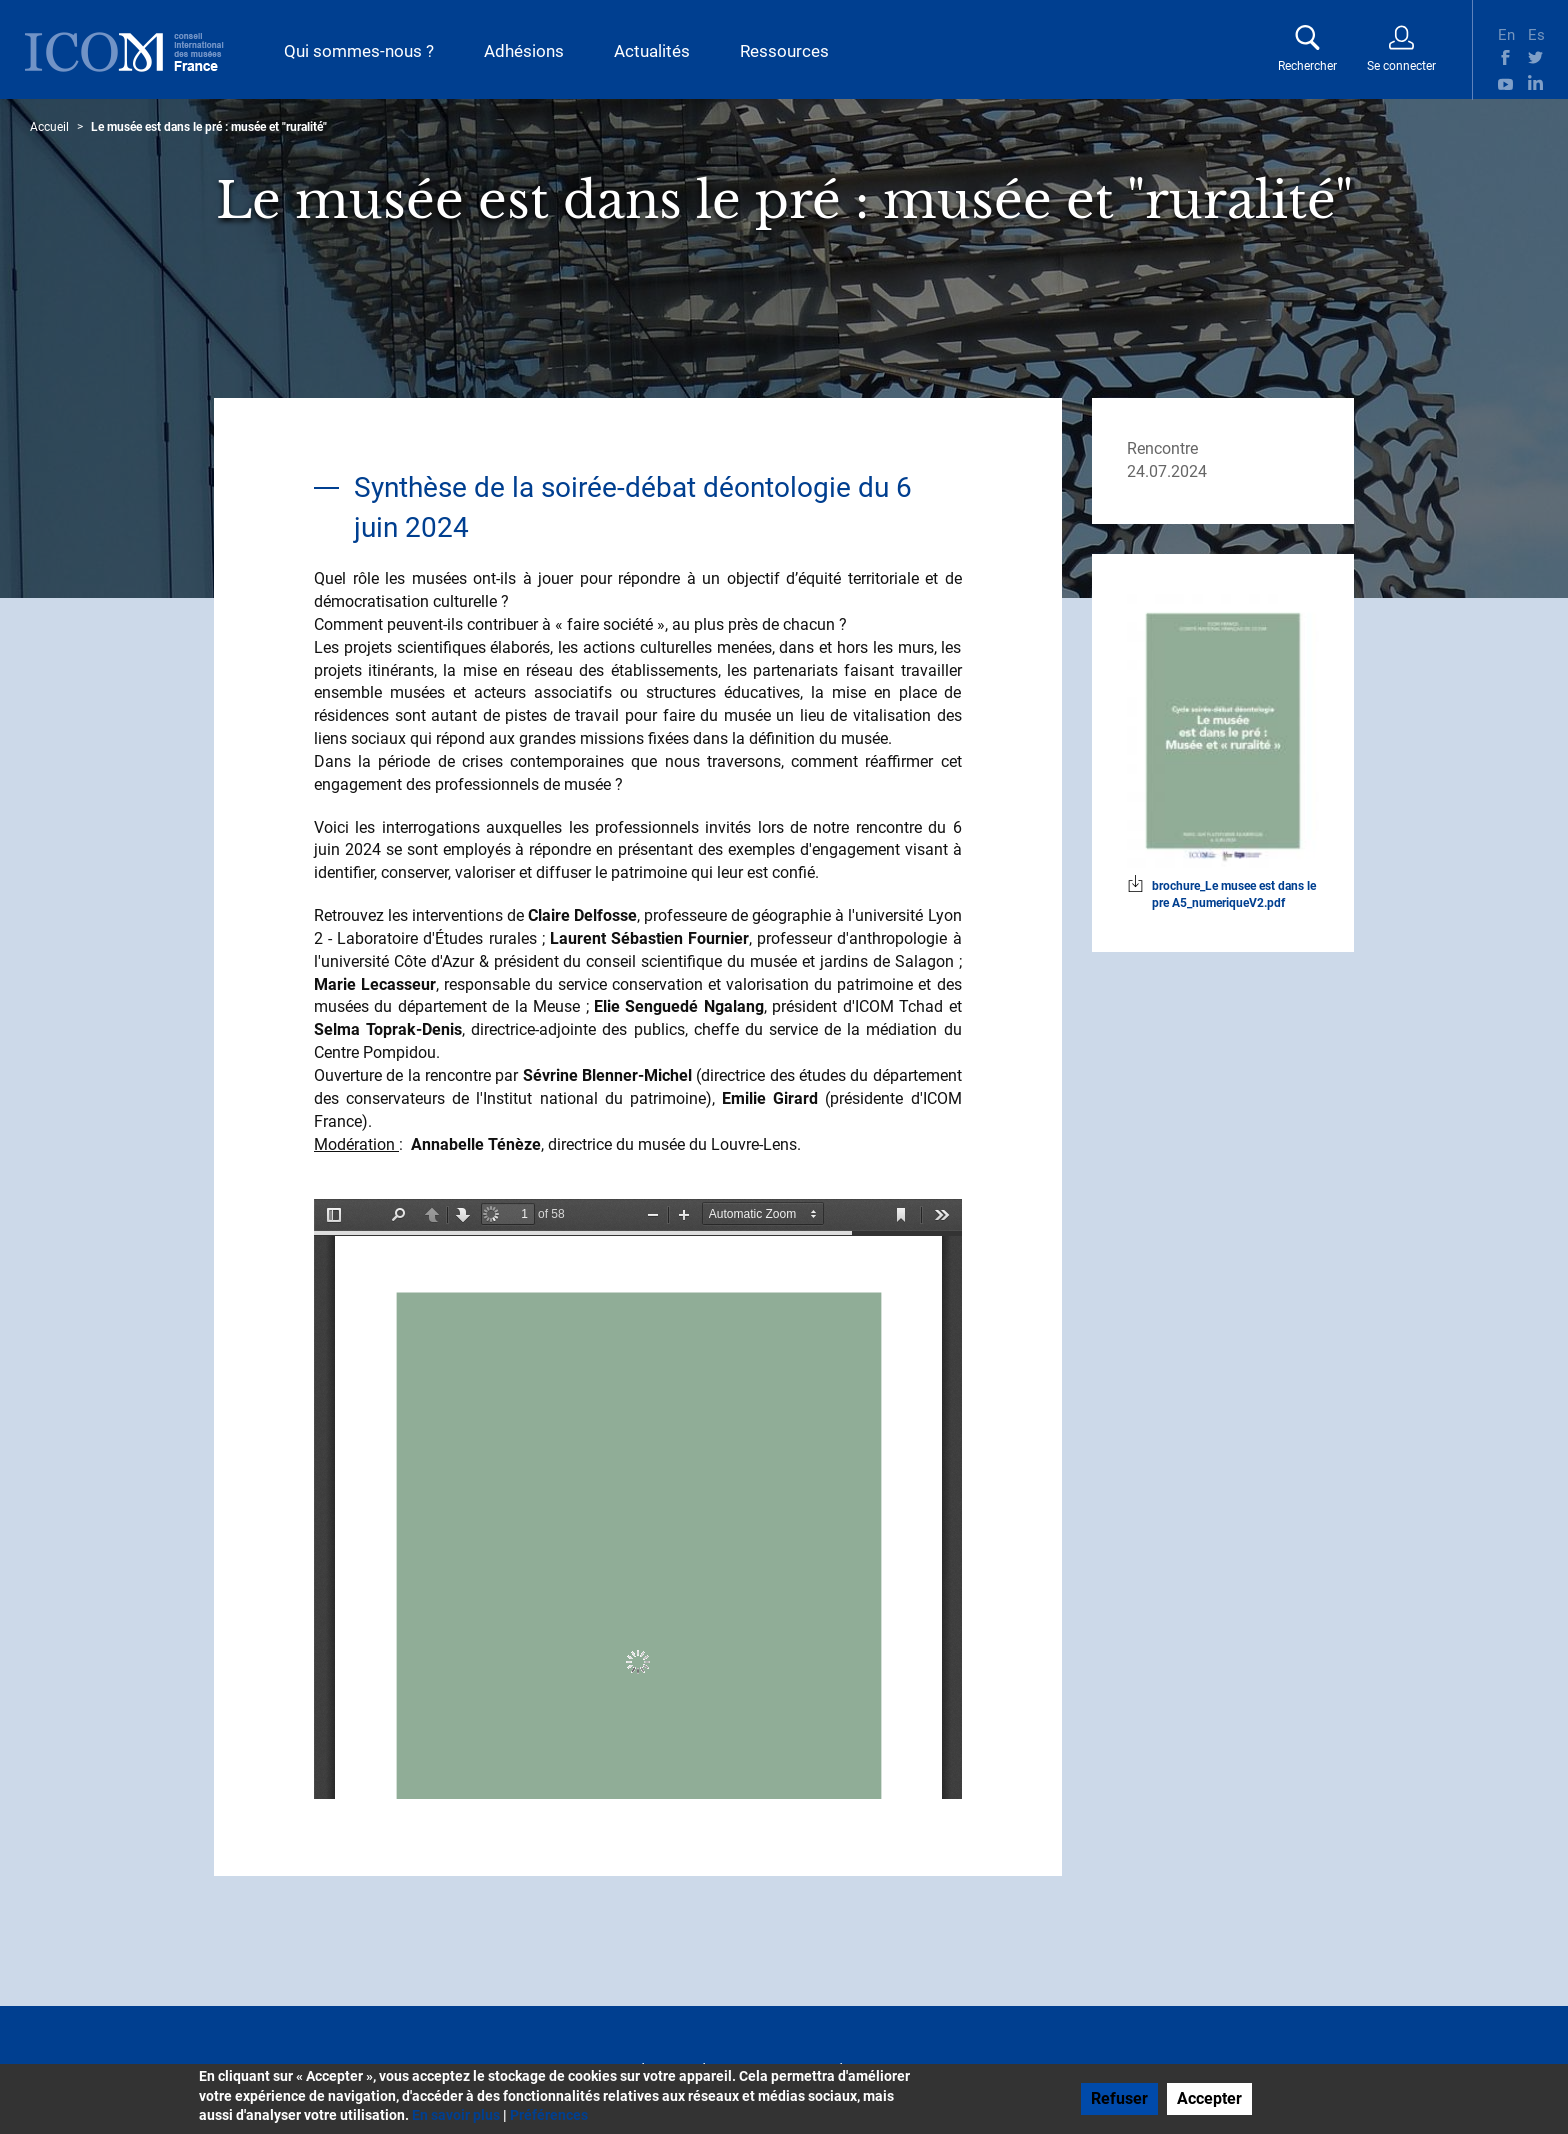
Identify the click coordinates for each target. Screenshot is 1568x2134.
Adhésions (524, 51)
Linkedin (1535, 82)
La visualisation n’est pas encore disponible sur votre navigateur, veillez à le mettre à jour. (638, 1499)
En (1505, 33)
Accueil (49, 127)
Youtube (1505, 82)
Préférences (549, 2115)
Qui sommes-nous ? (359, 51)
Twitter (1535, 57)
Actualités (652, 51)
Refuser (1119, 2098)
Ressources (784, 51)
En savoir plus (456, 2115)
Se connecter (1401, 66)
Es (1535, 33)
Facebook (1505, 57)
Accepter (1209, 2098)
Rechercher (1307, 66)
